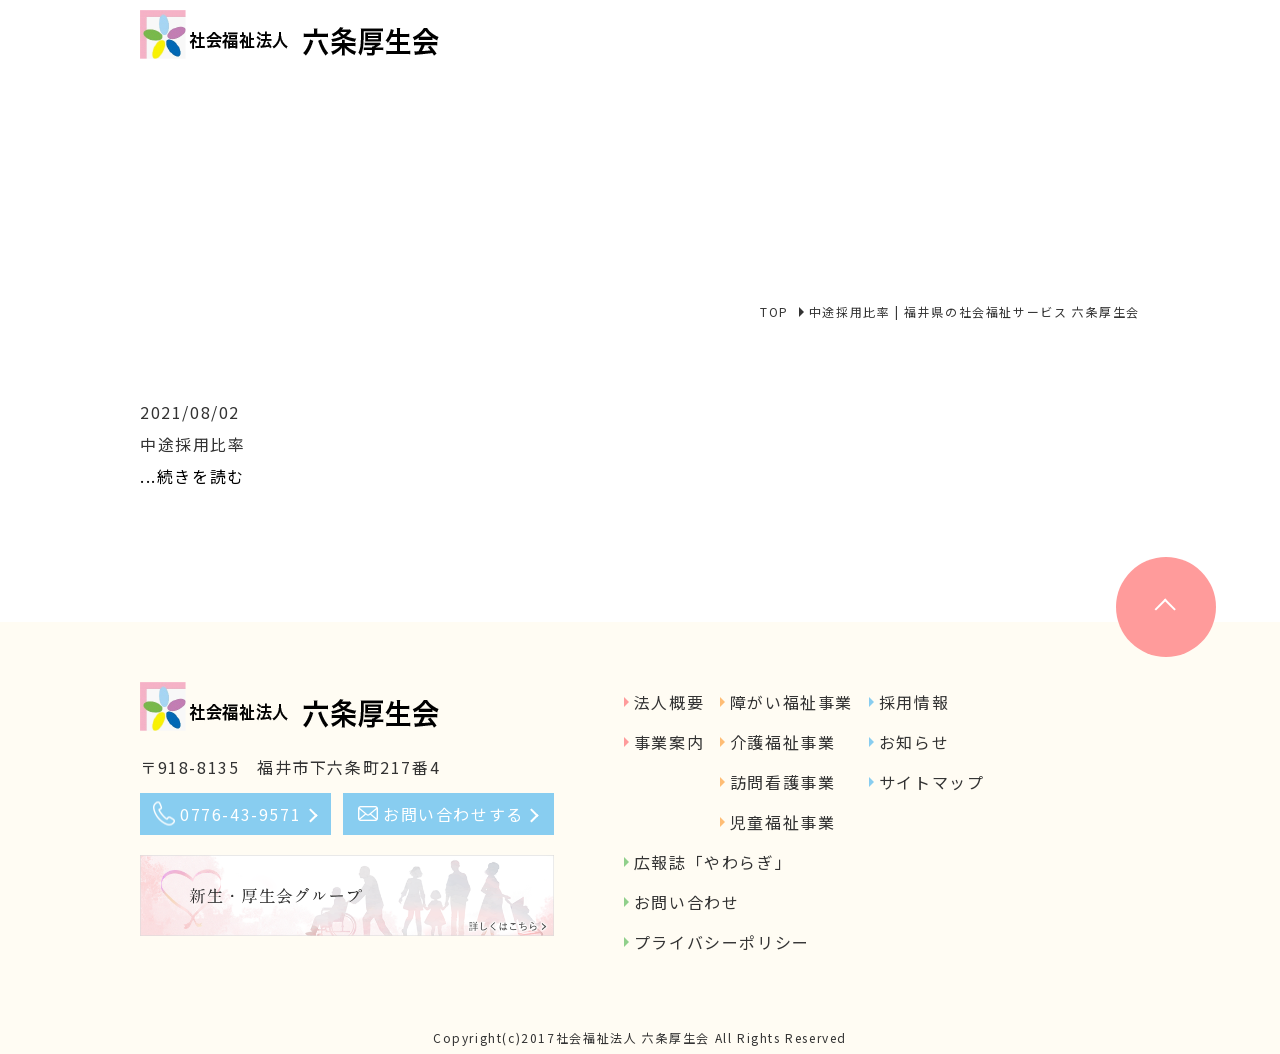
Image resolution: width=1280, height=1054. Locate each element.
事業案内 (669, 742)
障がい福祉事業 (791, 702)
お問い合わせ (687, 902)
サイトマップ (932, 782)
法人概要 (669, 702)
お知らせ (914, 742)
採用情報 (914, 702)
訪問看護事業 (783, 782)
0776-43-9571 (240, 814)
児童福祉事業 (783, 822)
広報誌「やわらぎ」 (713, 862)
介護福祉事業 (783, 742)
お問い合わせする (453, 814)
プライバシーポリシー (722, 942)
